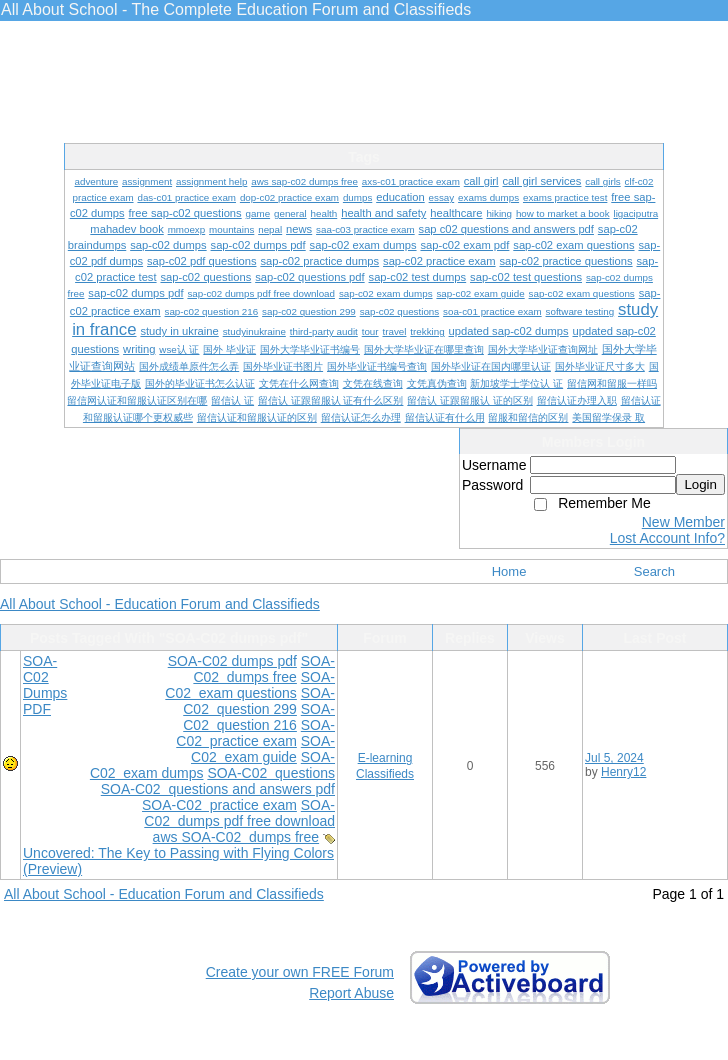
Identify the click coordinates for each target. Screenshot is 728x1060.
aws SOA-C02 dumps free (236, 837)
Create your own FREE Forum (300, 972)
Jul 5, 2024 (614, 758)
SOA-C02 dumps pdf (232, 661)
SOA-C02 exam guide (263, 749)
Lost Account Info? (667, 538)
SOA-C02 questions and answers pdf (218, 789)
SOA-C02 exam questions (250, 685)
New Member (683, 522)
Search (654, 571)
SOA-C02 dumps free (264, 669)
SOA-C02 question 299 (259, 701)
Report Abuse (351, 993)
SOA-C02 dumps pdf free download (239, 813)
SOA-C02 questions (271, 773)
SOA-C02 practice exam (255, 733)
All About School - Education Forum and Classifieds (160, 604)
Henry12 (623, 772)
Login (700, 484)
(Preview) (52, 869)
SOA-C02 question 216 (259, 717)
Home (509, 571)
